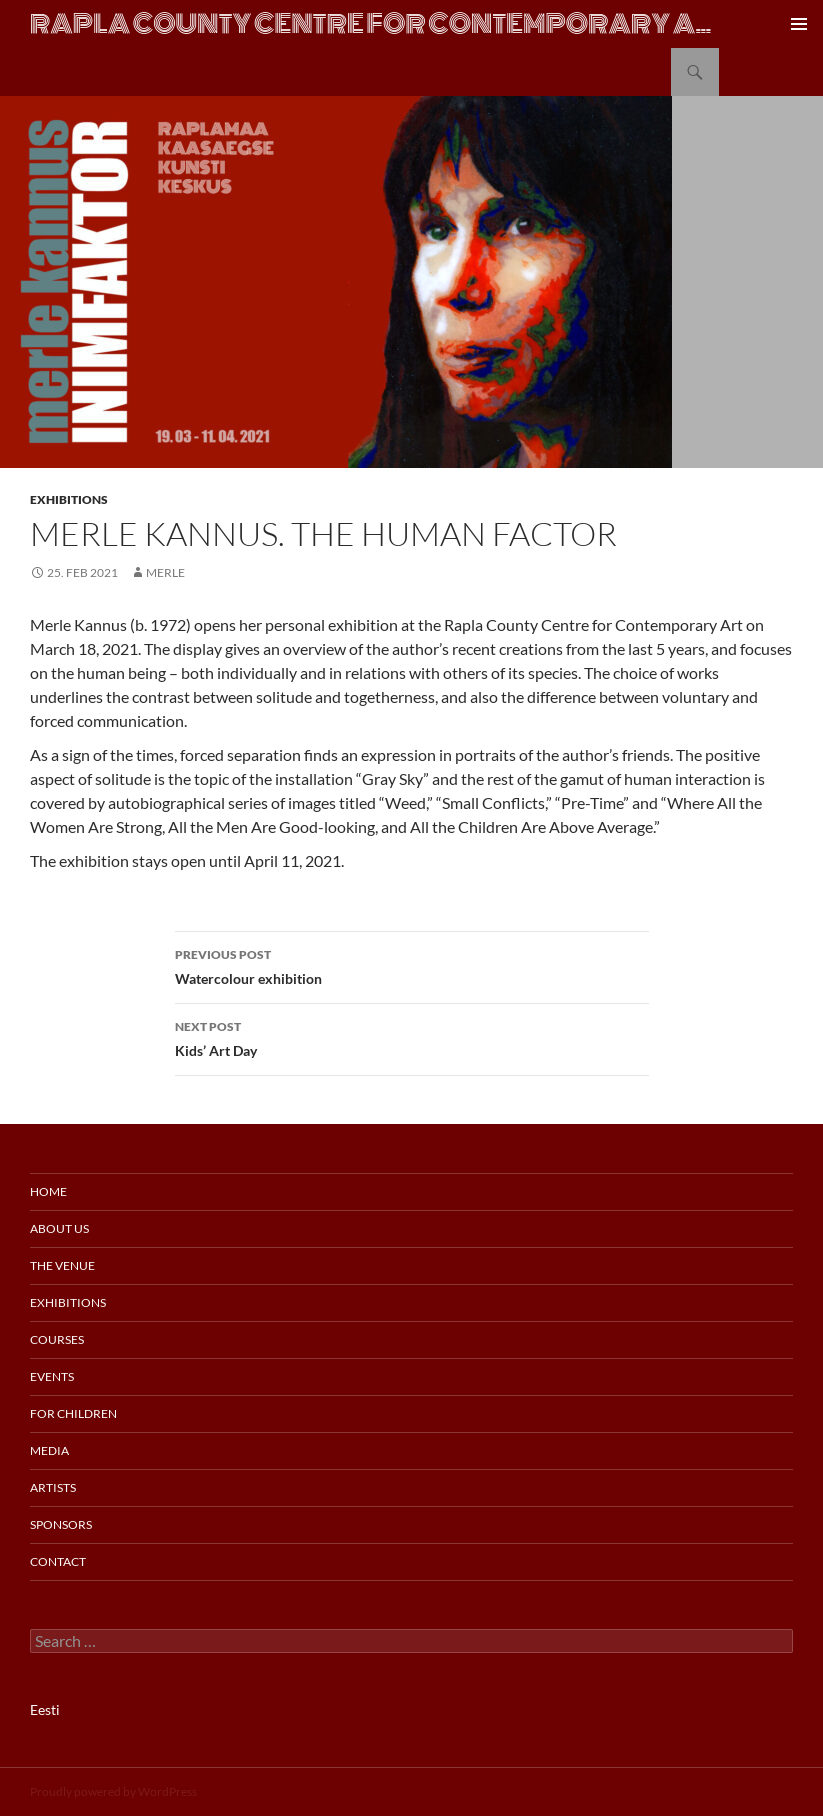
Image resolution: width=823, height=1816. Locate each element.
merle (165, 572)
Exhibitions (69, 499)
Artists (53, 1487)
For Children (73, 1413)
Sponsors (61, 1524)
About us (59, 1228)
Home (48, 1191)
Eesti (45, 1709)
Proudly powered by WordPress (113, 1791)
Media (49, 1450)
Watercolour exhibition (412, 965)
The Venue (62, 1265)
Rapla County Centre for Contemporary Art (374, 24)
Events (52, 1376)
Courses (57, 1339)
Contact (58, 1561)
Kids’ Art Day (412, 1037)
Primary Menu (799, 24)
